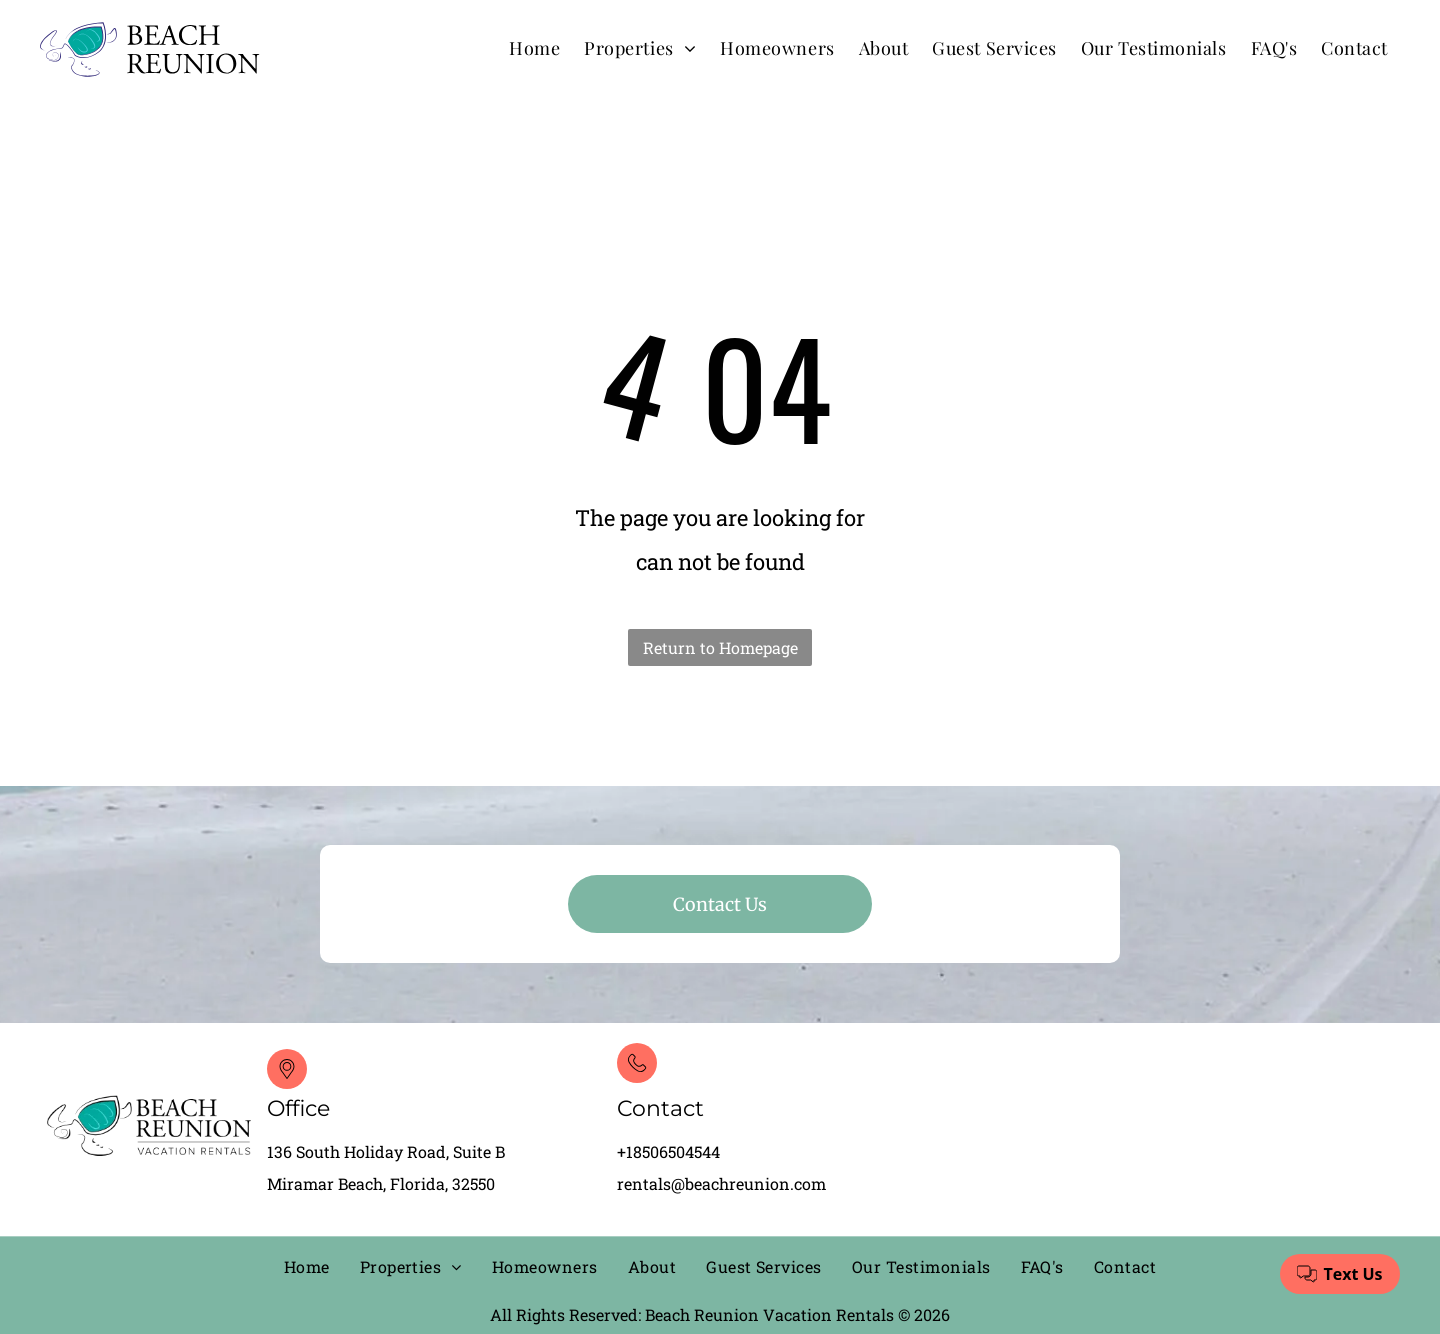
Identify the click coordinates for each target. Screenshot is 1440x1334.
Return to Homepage (720, 647)
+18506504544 (668, 1151)
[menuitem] (534, 47)
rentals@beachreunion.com (721, 1183)
